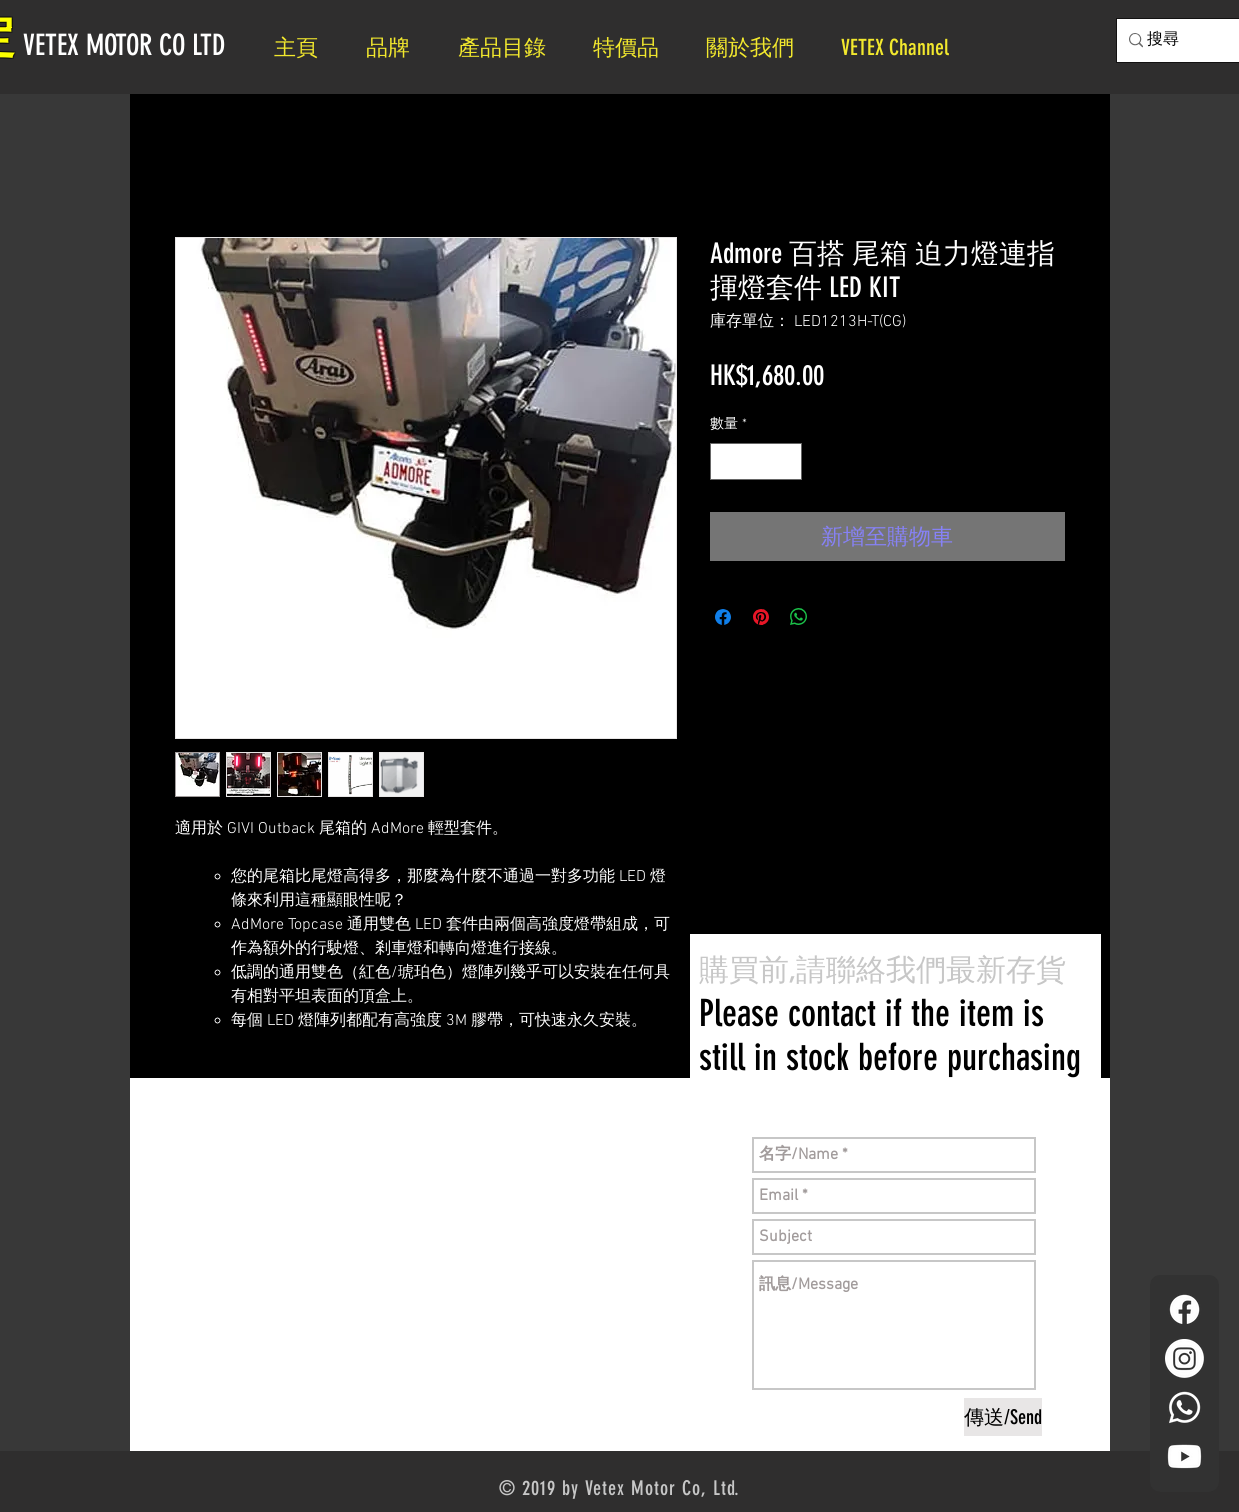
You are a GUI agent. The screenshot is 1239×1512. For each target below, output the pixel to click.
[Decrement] (725, 461)
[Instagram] (1184, 1358)
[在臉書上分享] (723, 617)
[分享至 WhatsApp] (799, 617)
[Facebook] (1184, 1309)
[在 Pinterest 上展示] (761, 617)
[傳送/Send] (1003, 1417)
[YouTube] (1184, 1456)
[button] (758, 47)
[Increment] (786, 461)
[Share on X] (837, 617)
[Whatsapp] (1184, 1407)
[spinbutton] (756, 461)
